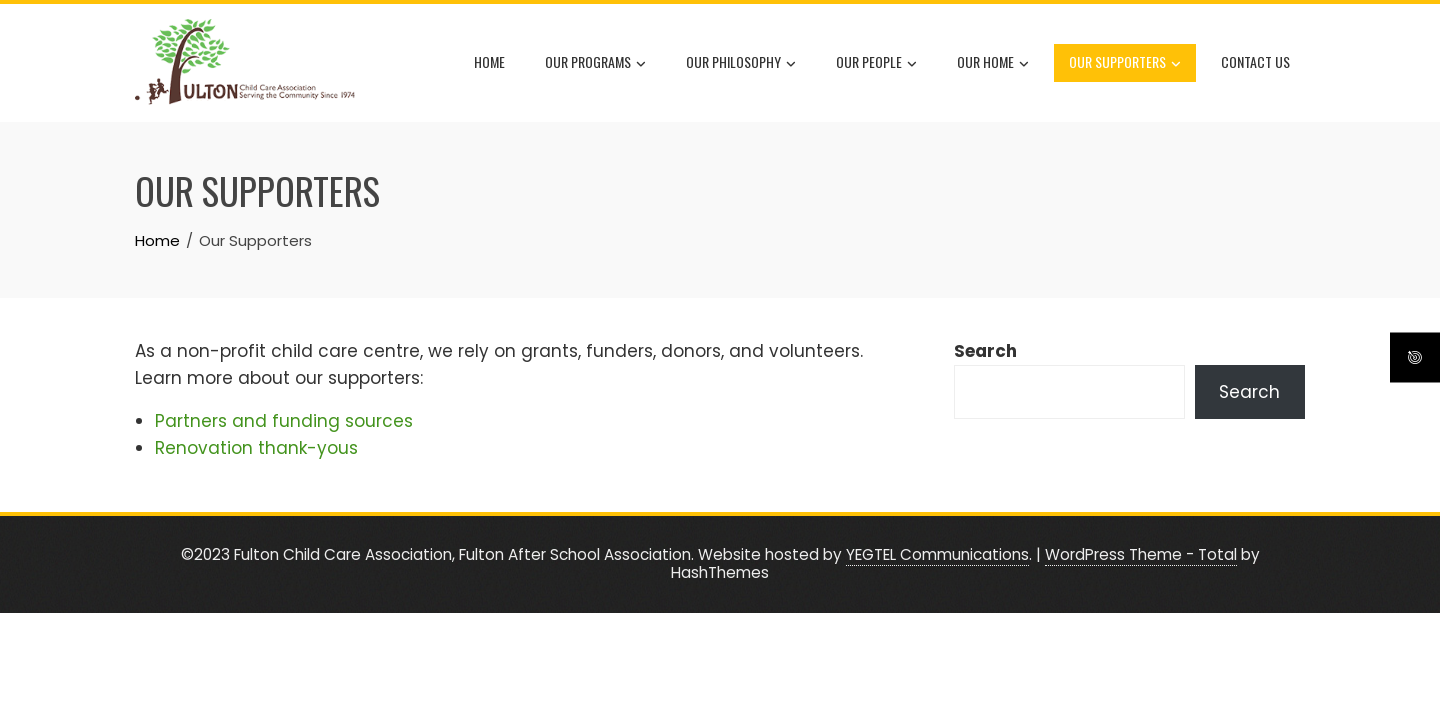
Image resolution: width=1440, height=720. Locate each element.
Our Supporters (1125, 63)
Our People (876, 63)
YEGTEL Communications (937, 554)
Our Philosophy (741, 63)
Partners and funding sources (284, 421)
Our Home (993, 63)
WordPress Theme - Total (1141, 554)
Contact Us (1255, 61)
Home (489, 61)
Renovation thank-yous (256, 448)
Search (985, 351)
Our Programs (595, 63)
